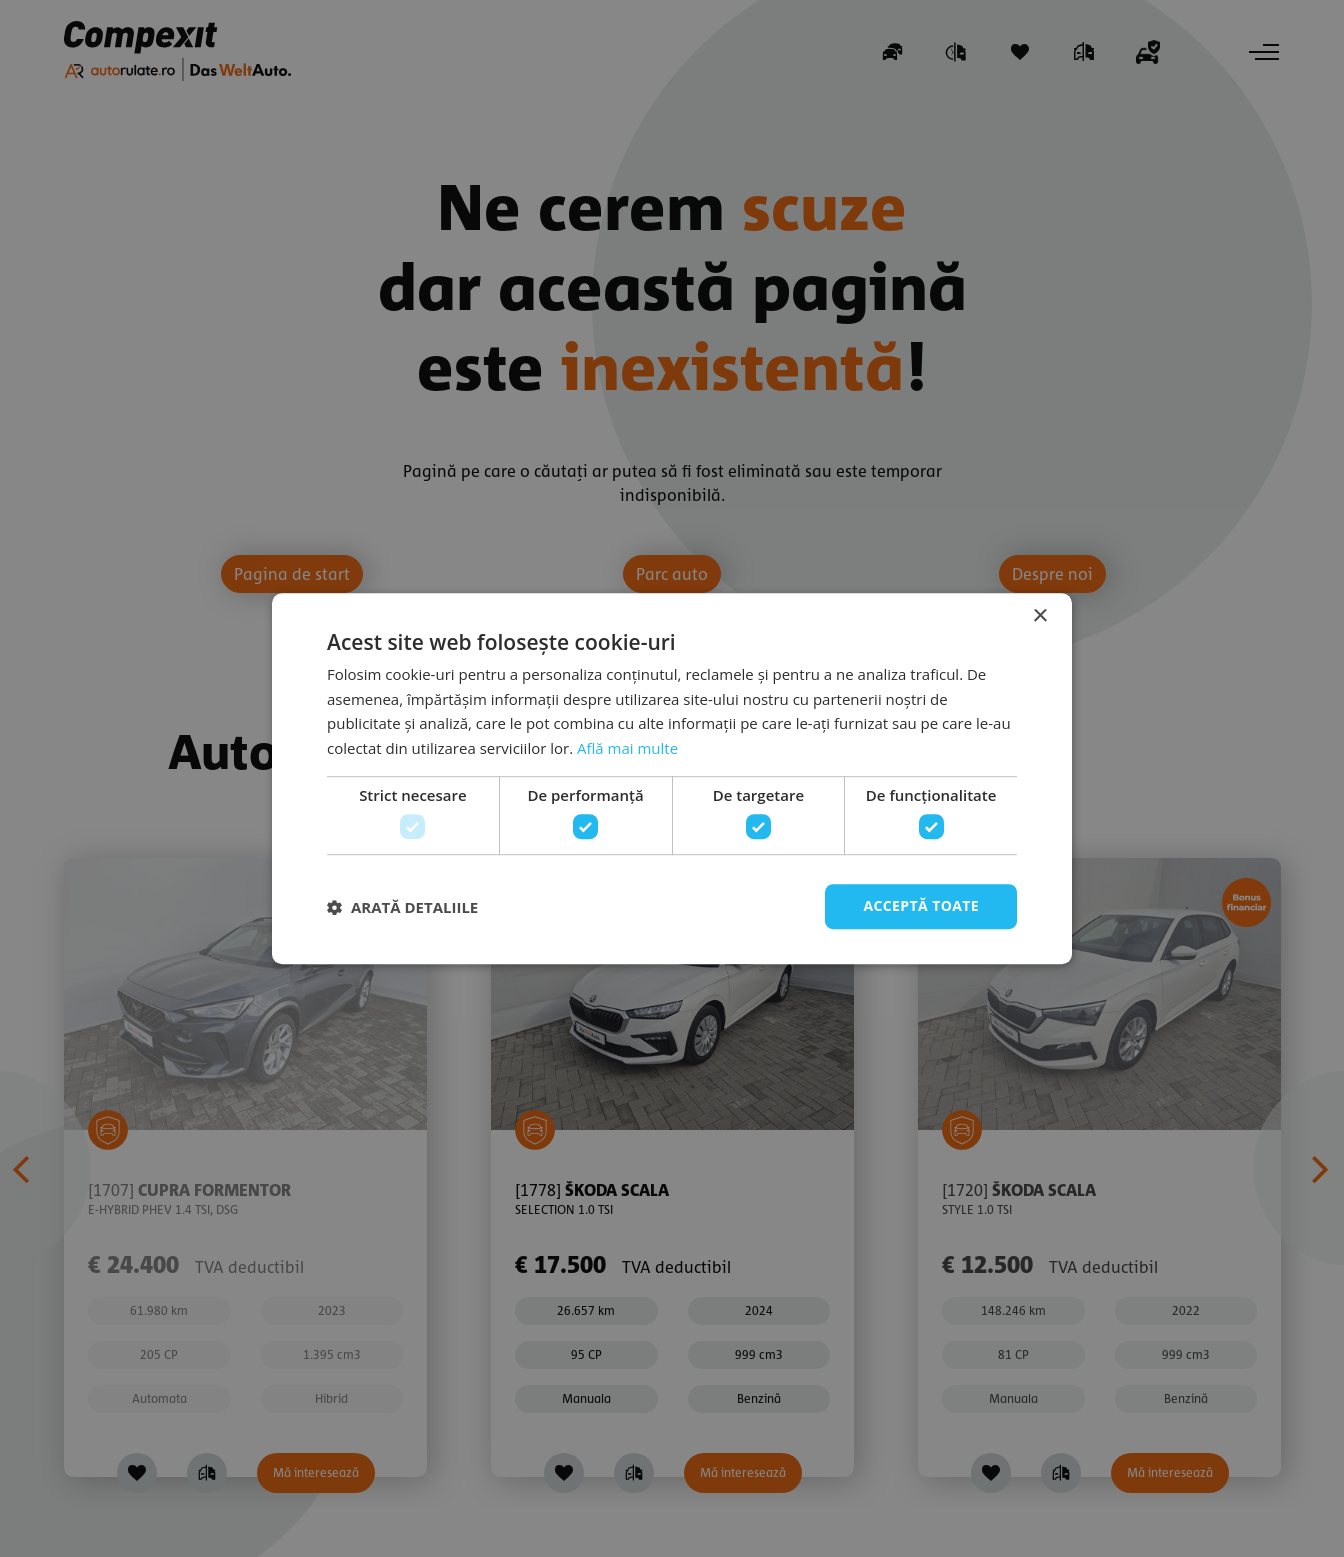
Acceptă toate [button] (921, 906)
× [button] (1039, 616)
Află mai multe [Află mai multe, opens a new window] (627, 748)
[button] (402, 907)
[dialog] (672, 778)
